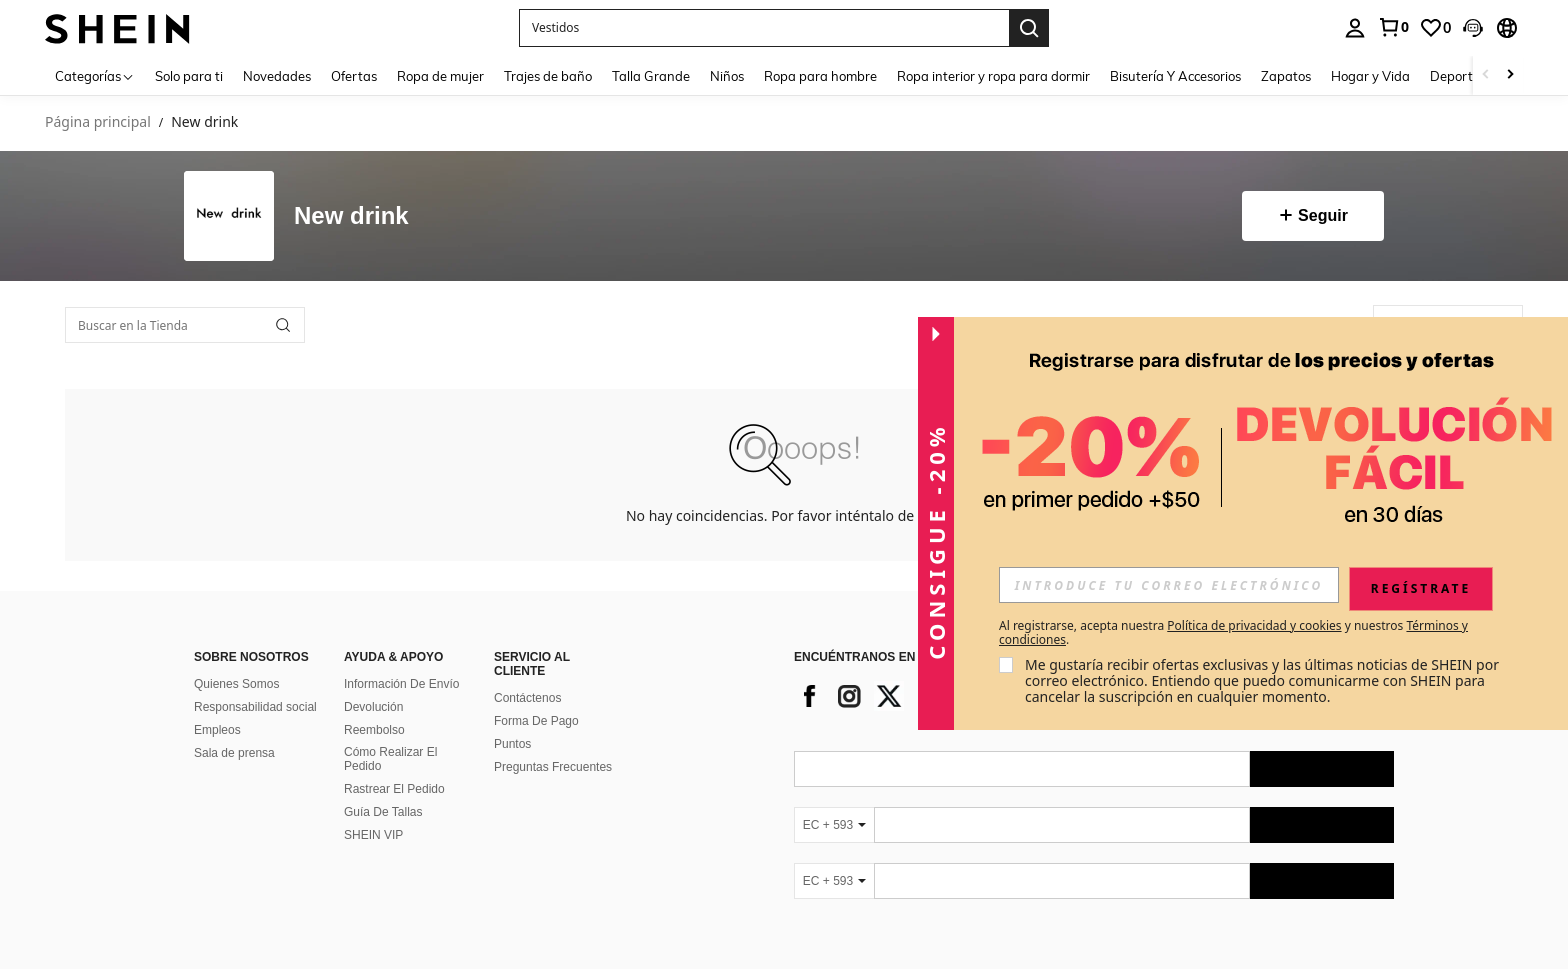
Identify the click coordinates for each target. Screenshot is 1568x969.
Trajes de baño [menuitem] (548, 76)
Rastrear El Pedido (394, 789)
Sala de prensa (234, 753)
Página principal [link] (98, 122)
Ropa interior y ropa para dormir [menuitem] (993, 76)
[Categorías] (95, 75)
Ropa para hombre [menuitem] (820, 76)
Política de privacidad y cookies (1254, 625)
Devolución (373, 707)
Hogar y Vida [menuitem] (1370, 76)
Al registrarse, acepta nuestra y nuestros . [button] (1233, 633)
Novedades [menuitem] (277, 76)
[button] (1473, 28)
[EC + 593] (834, 825)
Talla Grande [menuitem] (651, 76)
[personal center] (1355, 28)
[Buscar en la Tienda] (185, 325)
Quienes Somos (236, 684)
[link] (1393, 27)
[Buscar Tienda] (283, 325)
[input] (1169, 585)
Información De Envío (401, 684)
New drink (351, 216)
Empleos (217, 730)
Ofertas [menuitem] (354, 76)
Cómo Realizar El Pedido (390, 759)
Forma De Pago (536, 721)
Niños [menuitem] (727, 76)
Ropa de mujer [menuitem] (440, 76)
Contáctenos (527, 698)
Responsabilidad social (255, 707)
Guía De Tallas (383, 812)
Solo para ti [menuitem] (189, 76)
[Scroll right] (1510, 75)
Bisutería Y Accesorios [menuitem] (1175, 76)
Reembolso (374, 730)
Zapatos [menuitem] (1286, 76)
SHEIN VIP (373, 835)
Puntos (512, 744)
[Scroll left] (1486, 75)
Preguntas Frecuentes (553, 767)
